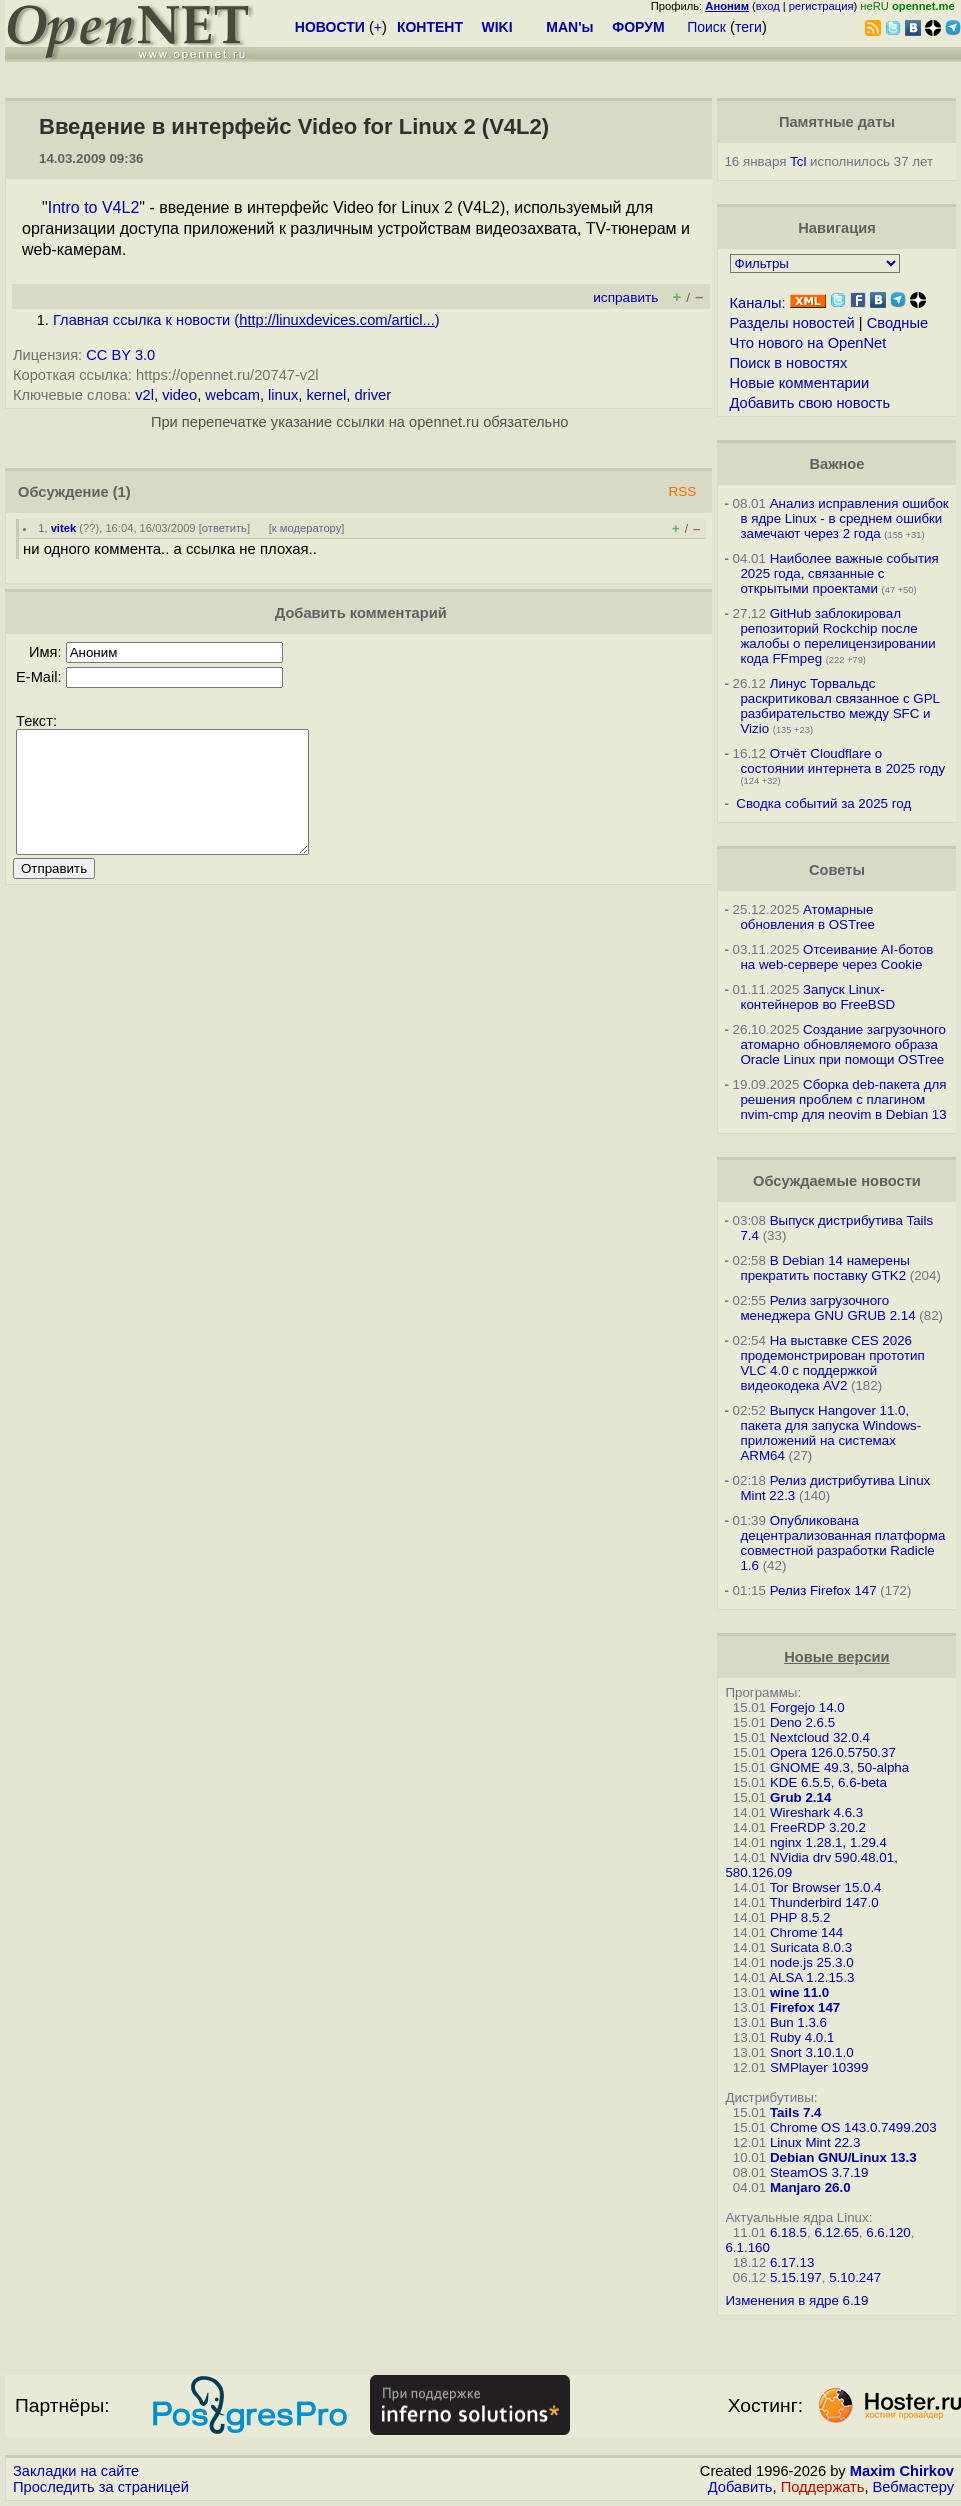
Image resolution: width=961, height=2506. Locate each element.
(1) (122, 492)
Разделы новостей (792, 323)
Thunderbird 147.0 (824, 1902)
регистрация (821, 6)
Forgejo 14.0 (807, 1707)
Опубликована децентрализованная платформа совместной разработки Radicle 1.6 (842, 1543)
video (179, 395)
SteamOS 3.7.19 (819, 2172)
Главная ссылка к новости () (246, 320)
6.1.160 (747, 2247)
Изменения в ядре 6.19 (796, 2300)
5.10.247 (855, 2277)
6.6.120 (888, 2232)
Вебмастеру (913, 2487)
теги (748, 27)
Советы (837, 870)
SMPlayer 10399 (819, 2067)
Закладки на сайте (76, 2471)
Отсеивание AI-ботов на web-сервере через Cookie (836, 957)
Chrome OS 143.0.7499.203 (853, 2127)
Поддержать (823, 2487)
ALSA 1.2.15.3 (811, 1977)
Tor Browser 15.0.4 (826, 1887)
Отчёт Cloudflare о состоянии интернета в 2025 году (842, 761)
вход (768, 6)
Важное (836, 464)
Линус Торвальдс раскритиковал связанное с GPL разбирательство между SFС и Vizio (839, 706)
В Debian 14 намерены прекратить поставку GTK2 (824, 1268)
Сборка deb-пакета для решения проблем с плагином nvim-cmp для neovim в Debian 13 (843, 1099)
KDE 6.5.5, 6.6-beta (828, 1782)
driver (372, 395)
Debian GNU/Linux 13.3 (843, 2157)
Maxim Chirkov (902, 2471)
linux (283, 395)
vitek (64, 528)
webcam (232, 395)
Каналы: (758, 303)
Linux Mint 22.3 (815, 2142)
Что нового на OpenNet (808, 343)
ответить (224, 528)
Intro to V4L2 (94, 207)
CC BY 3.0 (120, 355)
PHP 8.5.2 (800, 1917)
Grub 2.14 (800, 1797)
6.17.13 (792, 2262)
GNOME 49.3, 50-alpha (839, 1767)
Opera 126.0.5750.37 (833, 1752)
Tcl (798, 161)
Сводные (897, 323)
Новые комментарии (800, 383)
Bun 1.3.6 (798, 2022)
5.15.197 (796, 2277)
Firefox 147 (805, 2007)
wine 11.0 (799, 1992)
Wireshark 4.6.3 (816, 1812)
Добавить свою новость (810, 403)
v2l (144, 395)
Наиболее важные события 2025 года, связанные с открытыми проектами (839, 573)
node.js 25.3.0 (812, 1962)
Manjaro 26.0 (810, 2187)
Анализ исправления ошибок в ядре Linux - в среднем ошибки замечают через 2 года (844, 518)
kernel (326, 395)
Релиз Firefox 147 (823, 1590)
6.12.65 (836, 2232)
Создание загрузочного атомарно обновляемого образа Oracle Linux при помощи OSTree (843, 1044)
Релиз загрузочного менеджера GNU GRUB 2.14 (827, 1308)
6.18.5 (788, 2232)
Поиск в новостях (789, 363)
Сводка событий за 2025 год (823, 803)
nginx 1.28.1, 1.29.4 (828, 1842)
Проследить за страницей (101, 2487)
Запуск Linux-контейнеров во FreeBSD (817, 997)
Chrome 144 (806, 1932)
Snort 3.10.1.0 (812, 2052)
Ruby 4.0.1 (802, 2037)
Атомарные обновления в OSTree (807, 917)
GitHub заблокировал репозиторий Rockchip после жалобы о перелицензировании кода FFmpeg (837, 636)
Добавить (740, 2487)
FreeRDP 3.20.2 (818, 1827)
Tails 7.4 (796, 2112)
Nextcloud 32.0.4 (820, 1737)
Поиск (706, 27)
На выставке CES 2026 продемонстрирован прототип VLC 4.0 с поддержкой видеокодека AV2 (832, 1363)
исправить (625, 297)
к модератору (307, 528)
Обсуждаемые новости (837, 1181)
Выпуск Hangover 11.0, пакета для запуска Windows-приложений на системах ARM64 (830, 1433)
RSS (682, 491)
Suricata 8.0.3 (811, 1947)
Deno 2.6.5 (802, 1722)
